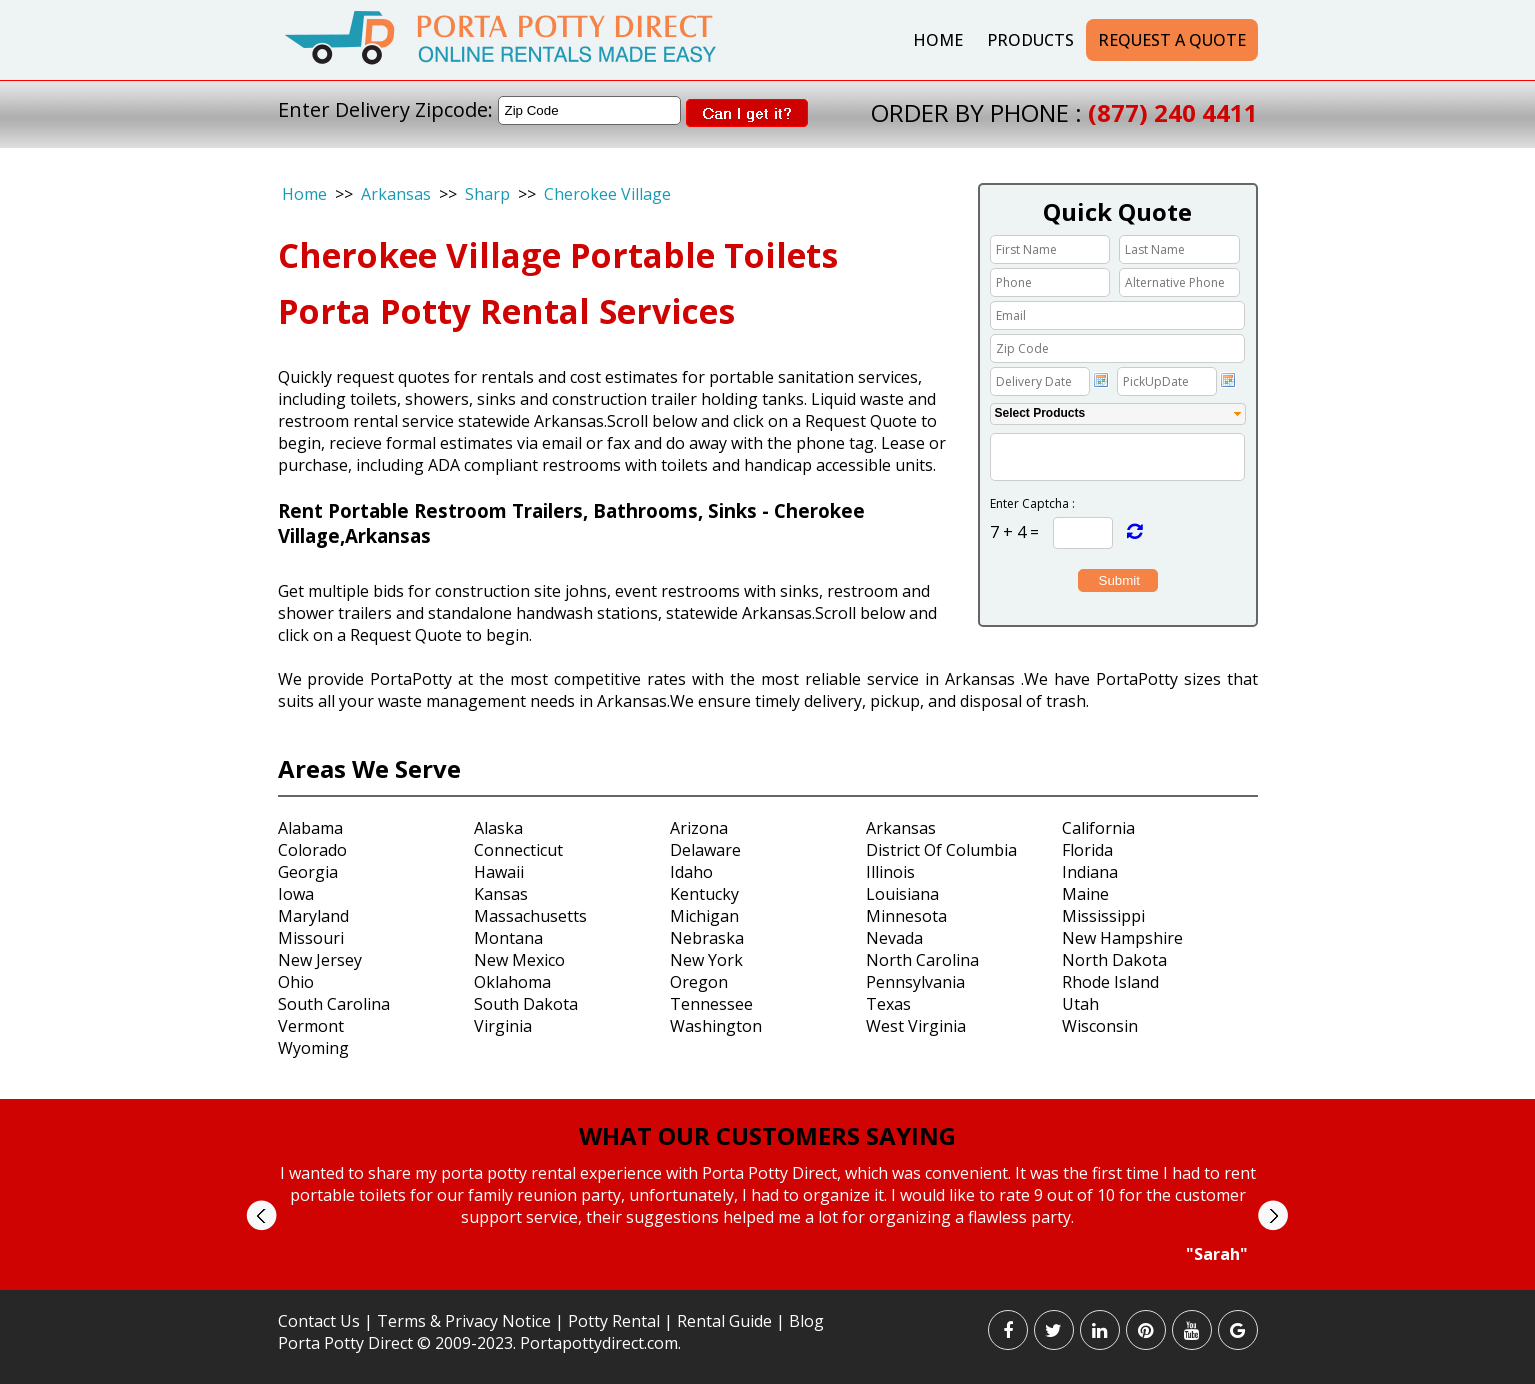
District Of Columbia (941, 850)
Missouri (311, 938)
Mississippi (1103, 916)
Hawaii (499, 872)
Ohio (296, 982)
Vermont (311, 1026)
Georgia (308, 872)
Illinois (890, 872)
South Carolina (334, 1004)
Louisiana (902, 894)
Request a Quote (1172, 40)
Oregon (699, 982)
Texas (888, 1004)
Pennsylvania (915, 982)
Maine (1085, 894)
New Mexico (519, 960)
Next (1272, 1215)
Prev (261, 1215)
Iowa (296, 894)
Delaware (705, 850)
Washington (716, 1026)
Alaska (498, 828)
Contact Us (319, 1321)
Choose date (1101, 380)
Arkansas (396, 194)
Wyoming (313, 1048)
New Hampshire (1122, 938)
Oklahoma (512, 982)
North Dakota (1114, 960)
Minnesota (906, 916)
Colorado (312, 850)
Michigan (704, 916)
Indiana (1090, 872)
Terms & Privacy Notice (464, 1321)
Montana (508, 938)
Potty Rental (614, 1321)
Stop (775, 1283)
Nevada (894, 938)
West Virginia (916, 1026)
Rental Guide (726, 1321)
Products (1030, 40)
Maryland (313, 916)
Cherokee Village (607, 194)
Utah (1080, 1004)
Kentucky (704, 894)
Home (938, 40)
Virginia (503, 1026)
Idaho (691, 872)
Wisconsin (1100, 1026)
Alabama (310, 828)
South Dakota (526, 1004)
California (1098, 828)
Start (760, 1283)
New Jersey (320, 960)
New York (706, 960)
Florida (1087, 850)
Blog (806, 1321)
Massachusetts (530, 916)
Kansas (501, 894)
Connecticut (518, 850)
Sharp (487, 194)
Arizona (699, 828)
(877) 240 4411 (1173, 112)
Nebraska (707, 938)
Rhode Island (1110, 982)
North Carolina (922, 960)
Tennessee (711, 1004)
